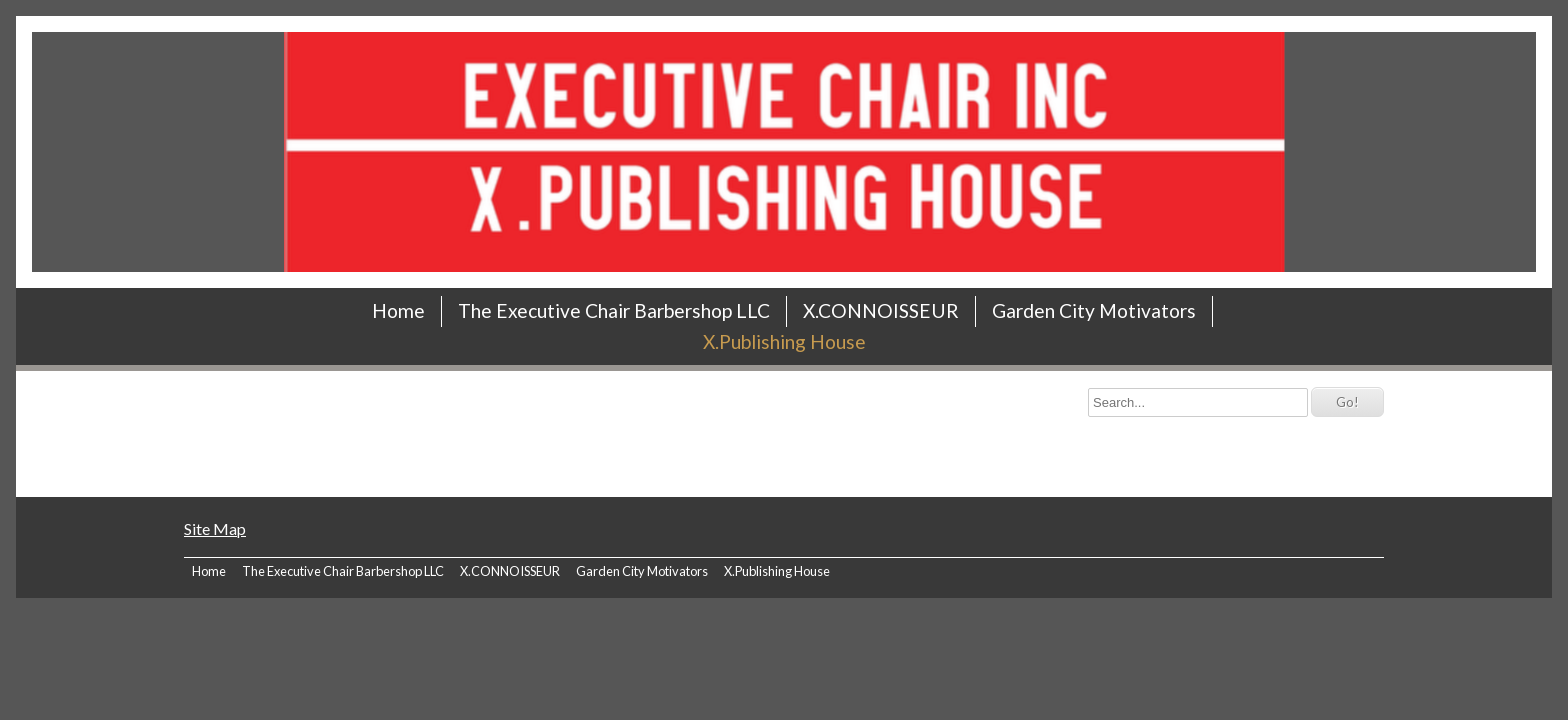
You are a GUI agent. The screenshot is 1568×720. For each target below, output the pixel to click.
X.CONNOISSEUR (881, 310)
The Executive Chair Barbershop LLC (614, 310)
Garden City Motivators (1094, 310)
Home (398, 310)
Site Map (215, 528)
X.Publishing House (784, 341)
